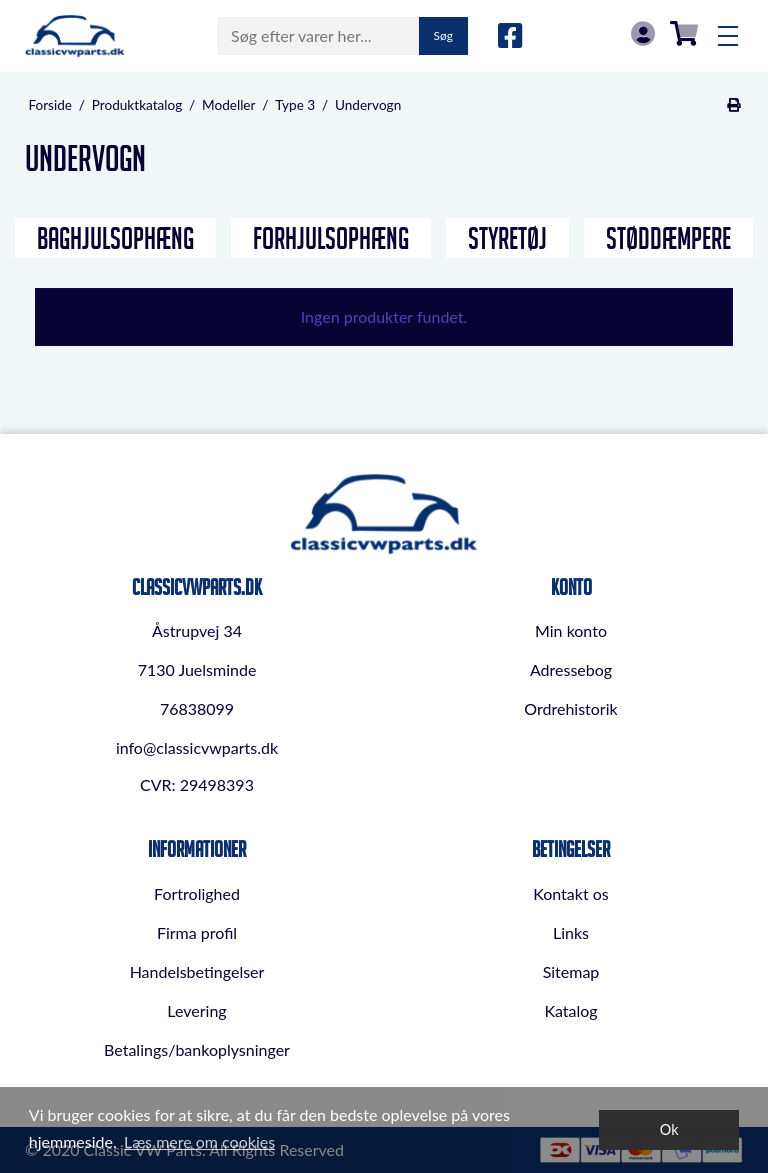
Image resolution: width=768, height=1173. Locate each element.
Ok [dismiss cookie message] (669, 1129)
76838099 (197, 708)
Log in (643, 33)
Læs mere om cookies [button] (199, 1141)
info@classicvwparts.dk (197, 747)
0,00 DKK (684, 33)
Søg (443, 35)
